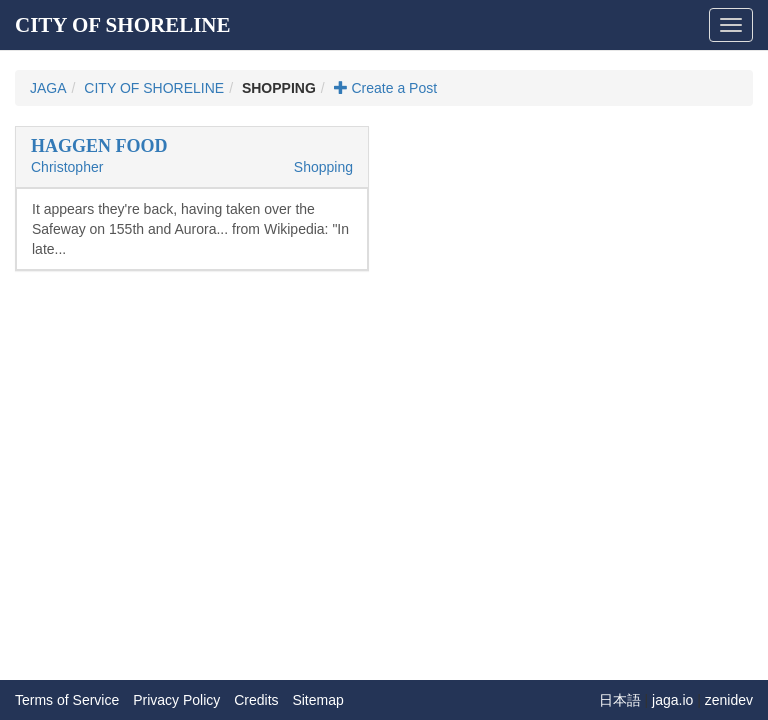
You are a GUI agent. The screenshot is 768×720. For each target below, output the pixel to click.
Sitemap (317, 700)
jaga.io (672, 700)
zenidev (729, 700)
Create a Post (386, 88)
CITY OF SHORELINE (123, 25)
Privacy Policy (176, 700)
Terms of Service (67, 700)
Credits (256, 700)
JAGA (48, 88)
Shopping (323, 167)
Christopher (67, 167)
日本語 (620, 700)
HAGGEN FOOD (99, 146)
